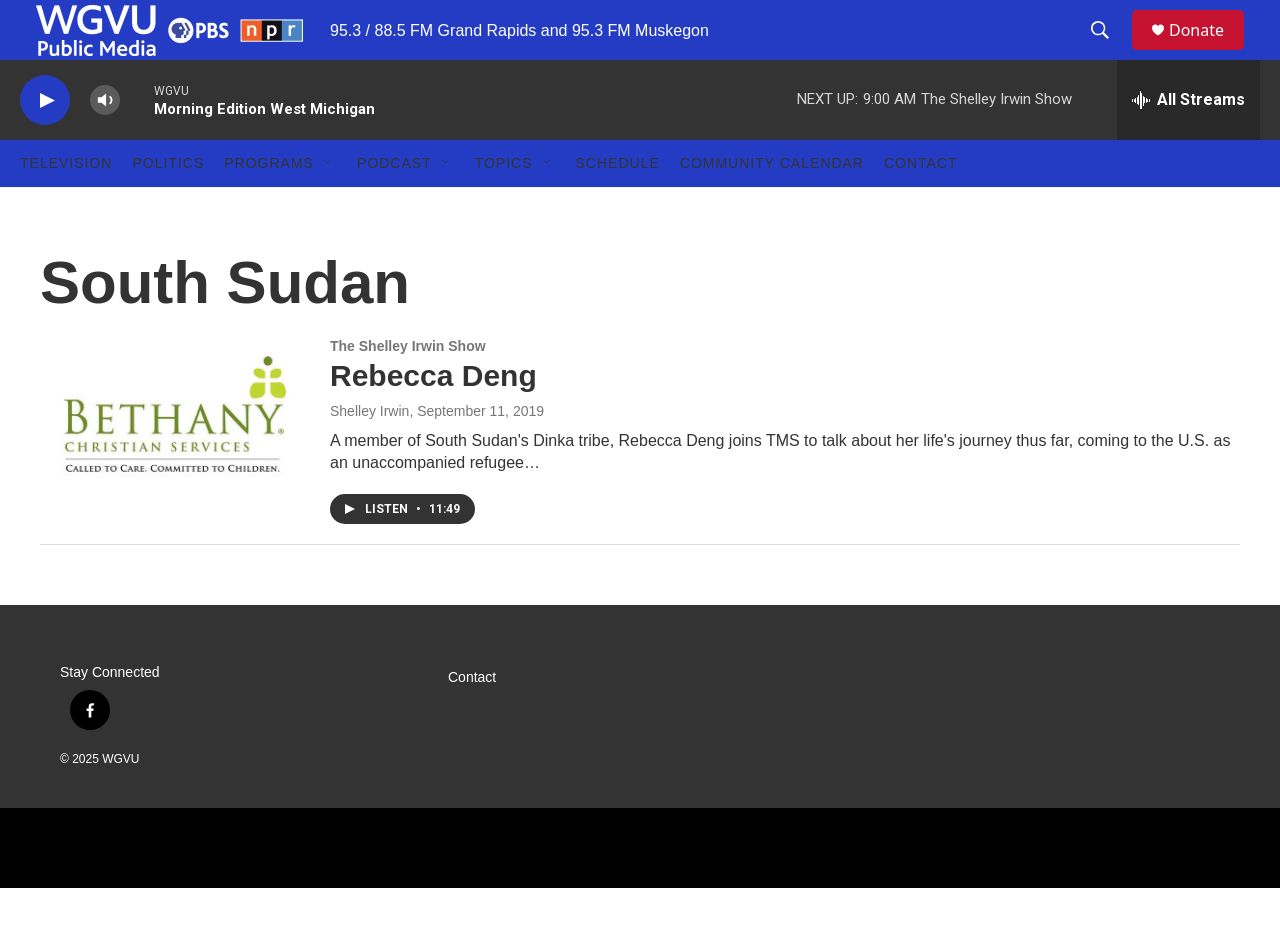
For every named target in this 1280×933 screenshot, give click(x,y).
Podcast (394, 208)
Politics (168, 208)
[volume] (105, 145)
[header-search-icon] (1109, 53)
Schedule (618, 208)
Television (66, 208)
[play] (45, 145)
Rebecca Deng (433, 420)
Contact (921, 208)
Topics (504, 208)
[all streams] (1188, 145)
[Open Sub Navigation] (329, 208)
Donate (1209, 52)
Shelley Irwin (369, 456)
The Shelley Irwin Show (408, 391)
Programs (269, 208)
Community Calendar (772, 208)
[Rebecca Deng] (175, 459)
